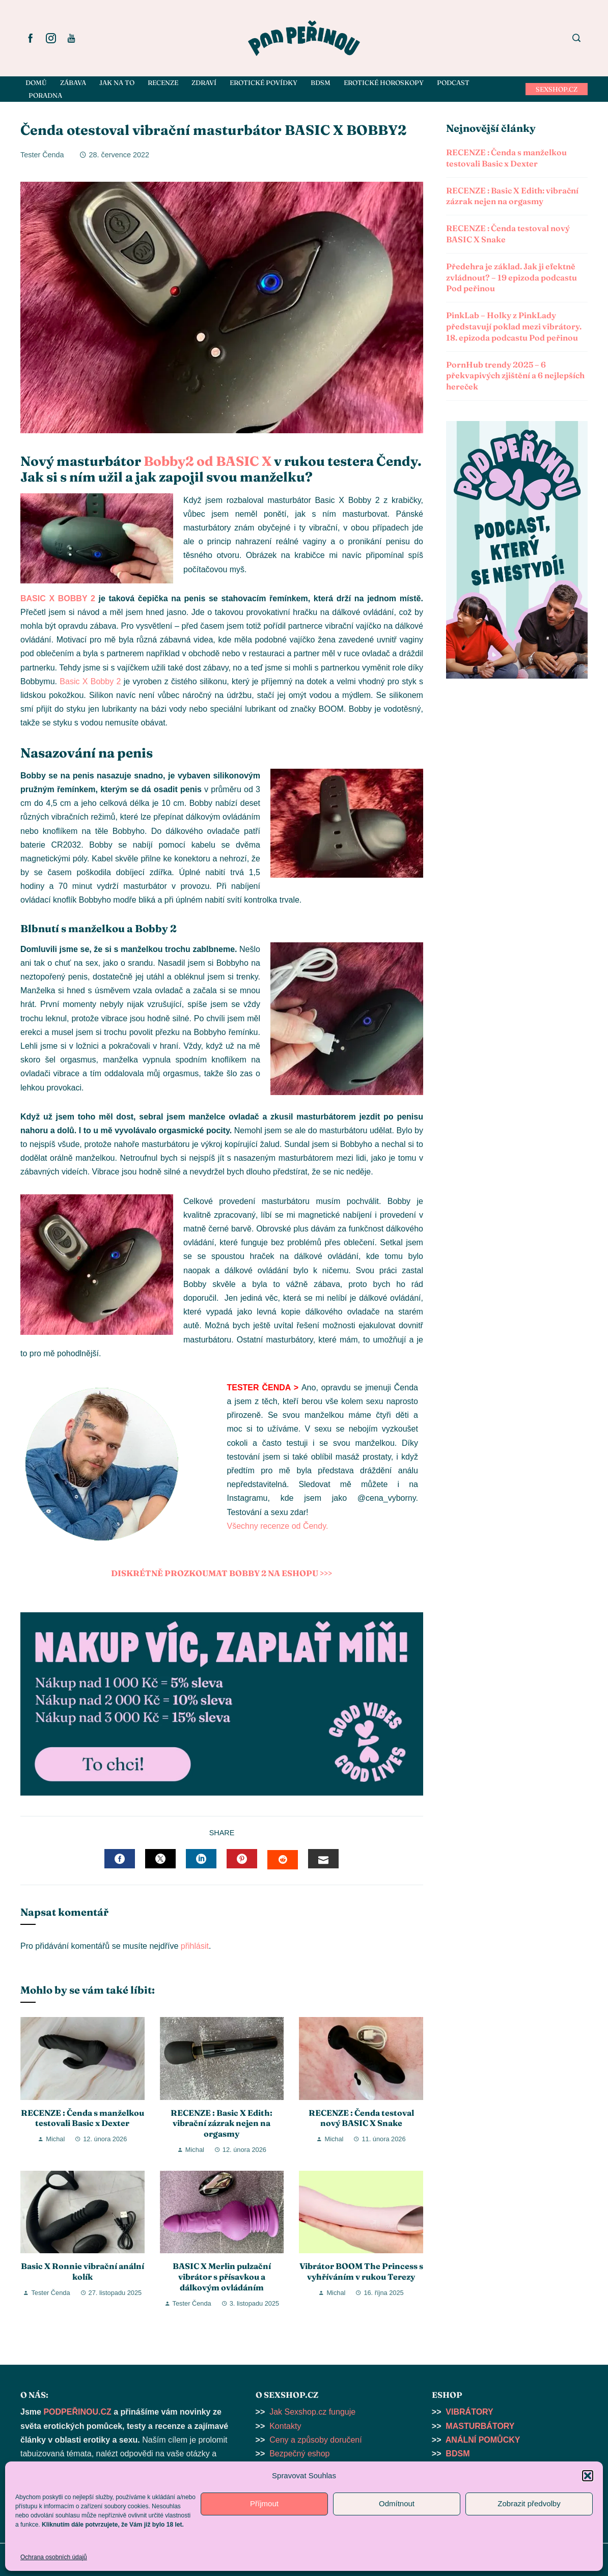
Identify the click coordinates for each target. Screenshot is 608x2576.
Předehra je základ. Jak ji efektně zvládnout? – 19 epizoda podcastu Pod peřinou (511, 277)
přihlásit (195, 1946)
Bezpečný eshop (299, 2453)
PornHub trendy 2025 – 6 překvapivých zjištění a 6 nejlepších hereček (515, 375)
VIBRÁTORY (469, 2411)
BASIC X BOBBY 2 (57, 598)
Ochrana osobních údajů (53, 2557)
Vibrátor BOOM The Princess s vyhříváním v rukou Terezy (361, 2271)
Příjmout (264, 2503)
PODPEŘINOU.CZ (77, 2411)
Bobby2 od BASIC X (207, 461)
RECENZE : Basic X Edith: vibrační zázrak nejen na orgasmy (221, 2123)
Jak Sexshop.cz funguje (312, 2411)
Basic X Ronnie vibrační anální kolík (82, 2271)
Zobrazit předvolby (529, 2503)
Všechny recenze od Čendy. (277, 1526)
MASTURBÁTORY (480, 2426)
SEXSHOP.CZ (556, 89)
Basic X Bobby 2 (90, 681)
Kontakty (285, 2426)
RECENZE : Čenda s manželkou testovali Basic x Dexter (82, 2118)
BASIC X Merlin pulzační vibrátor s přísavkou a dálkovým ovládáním (222, 2276)
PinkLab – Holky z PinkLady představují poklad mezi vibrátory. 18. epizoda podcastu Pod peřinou (514, 326)
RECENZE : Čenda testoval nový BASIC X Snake (361, 2118)
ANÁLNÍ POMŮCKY (483, 2439)
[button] (588, 2476)
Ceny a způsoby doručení (315, 2439)
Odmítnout (396, 2503)
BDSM (457, 2453)
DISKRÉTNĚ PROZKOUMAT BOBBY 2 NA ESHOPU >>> (221, 1573)
